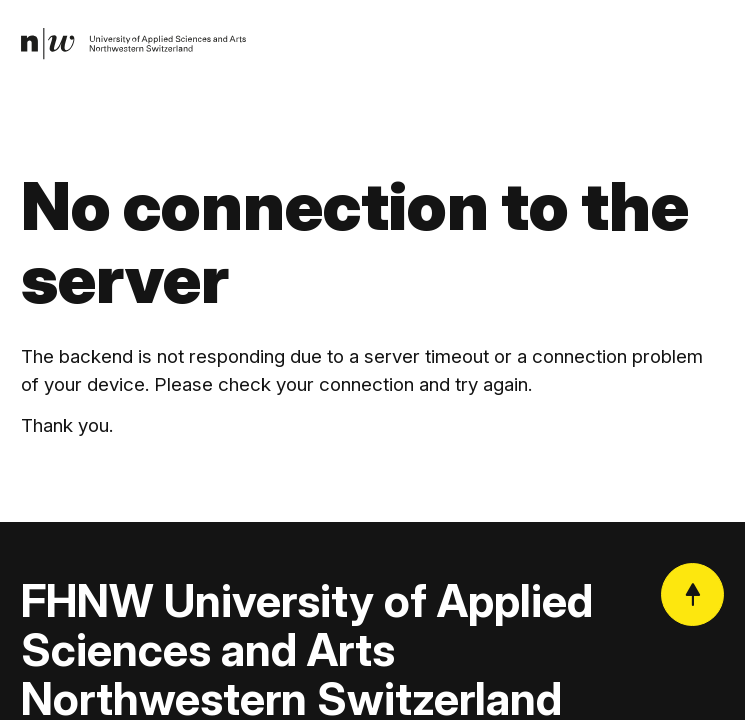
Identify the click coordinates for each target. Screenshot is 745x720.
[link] (134, 44)
